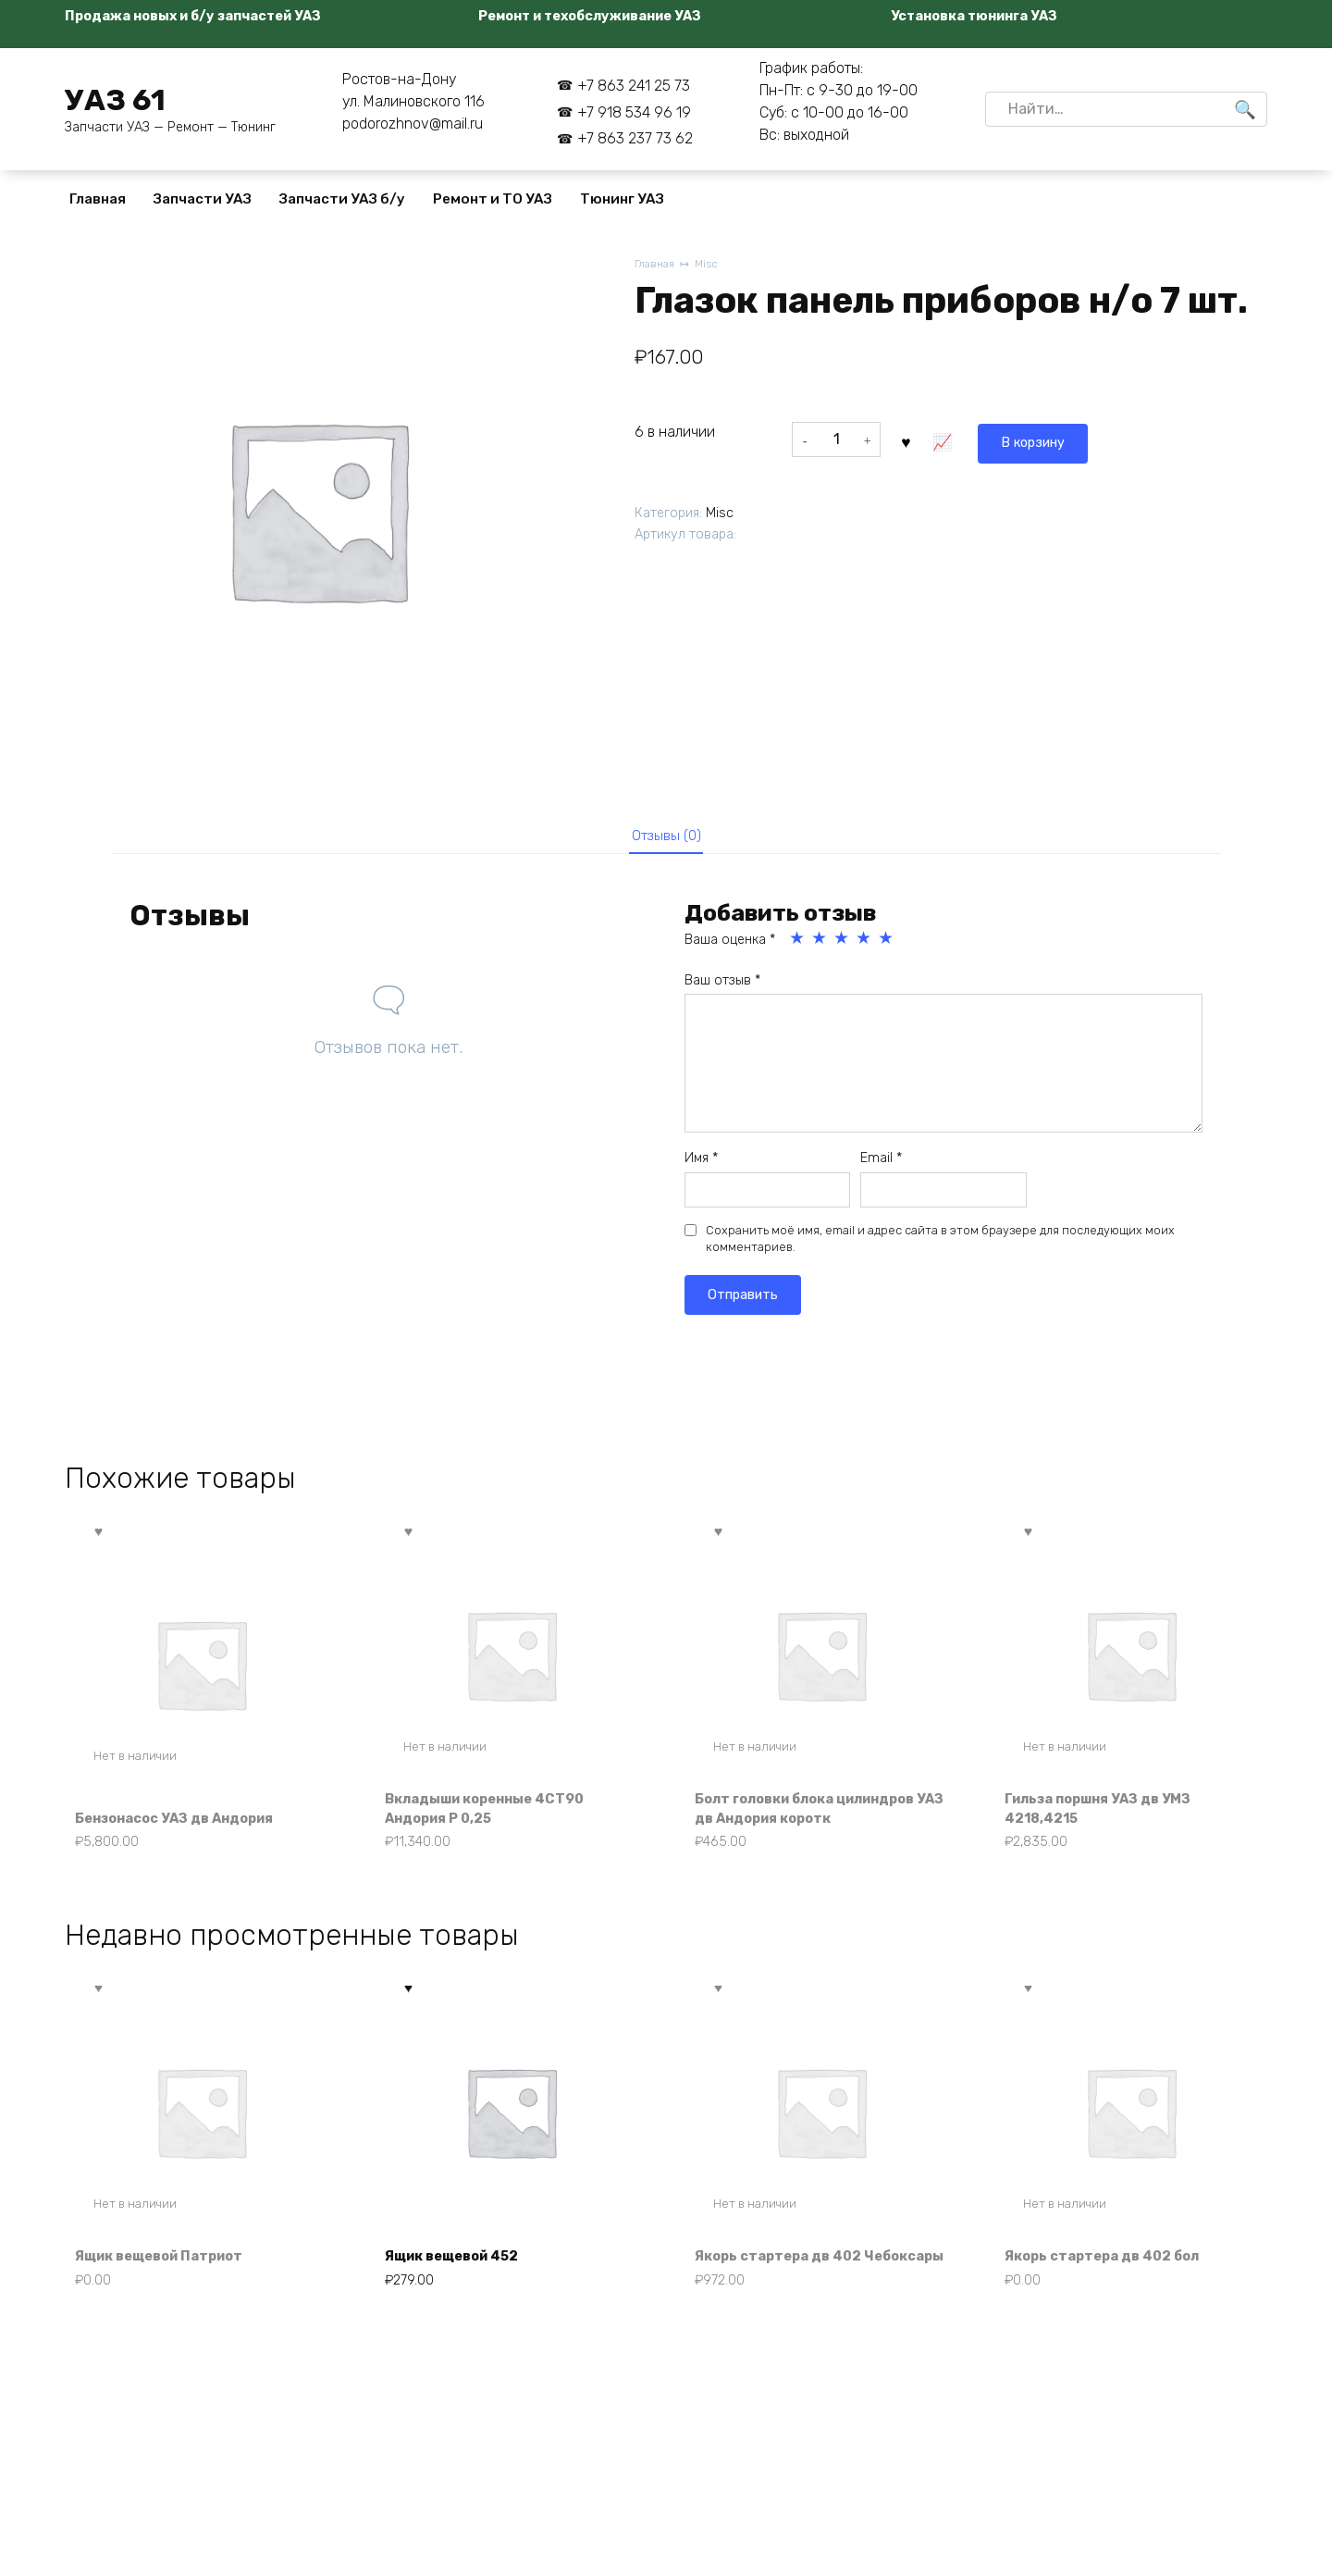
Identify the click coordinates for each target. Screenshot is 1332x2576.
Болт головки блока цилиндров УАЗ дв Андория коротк (820, 1816)
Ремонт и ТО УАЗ (492, 199)
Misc (711, 265)
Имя (701, 1164)
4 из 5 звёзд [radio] (865, 944)
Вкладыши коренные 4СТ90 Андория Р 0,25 (497, 1816)
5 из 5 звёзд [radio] (887, 944)
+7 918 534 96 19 (634, 112)
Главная (97, 199)
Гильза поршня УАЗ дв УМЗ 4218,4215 (1110, 1816)
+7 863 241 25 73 (633, 85)
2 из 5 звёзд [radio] (820, 944)
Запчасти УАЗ (203, 199)
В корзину (949, 439)
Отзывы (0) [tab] (666, 838)
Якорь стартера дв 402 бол (1113, 2290)
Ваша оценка (729, 946)
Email (881, 1164)
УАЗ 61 (115, 100)
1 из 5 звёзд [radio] (798, 944)
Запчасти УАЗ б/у (342, 199)
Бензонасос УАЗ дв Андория (188, 1826)
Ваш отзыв (722, 987)
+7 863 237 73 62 (635, 138)
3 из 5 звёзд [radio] (842, 944)
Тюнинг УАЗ (622, 199)
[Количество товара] (836, 439)
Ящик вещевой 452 (462, 2290)
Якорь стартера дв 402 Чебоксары (788, 2280)
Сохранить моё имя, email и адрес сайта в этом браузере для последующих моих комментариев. (940, 1245)
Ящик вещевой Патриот (171, 2290)
